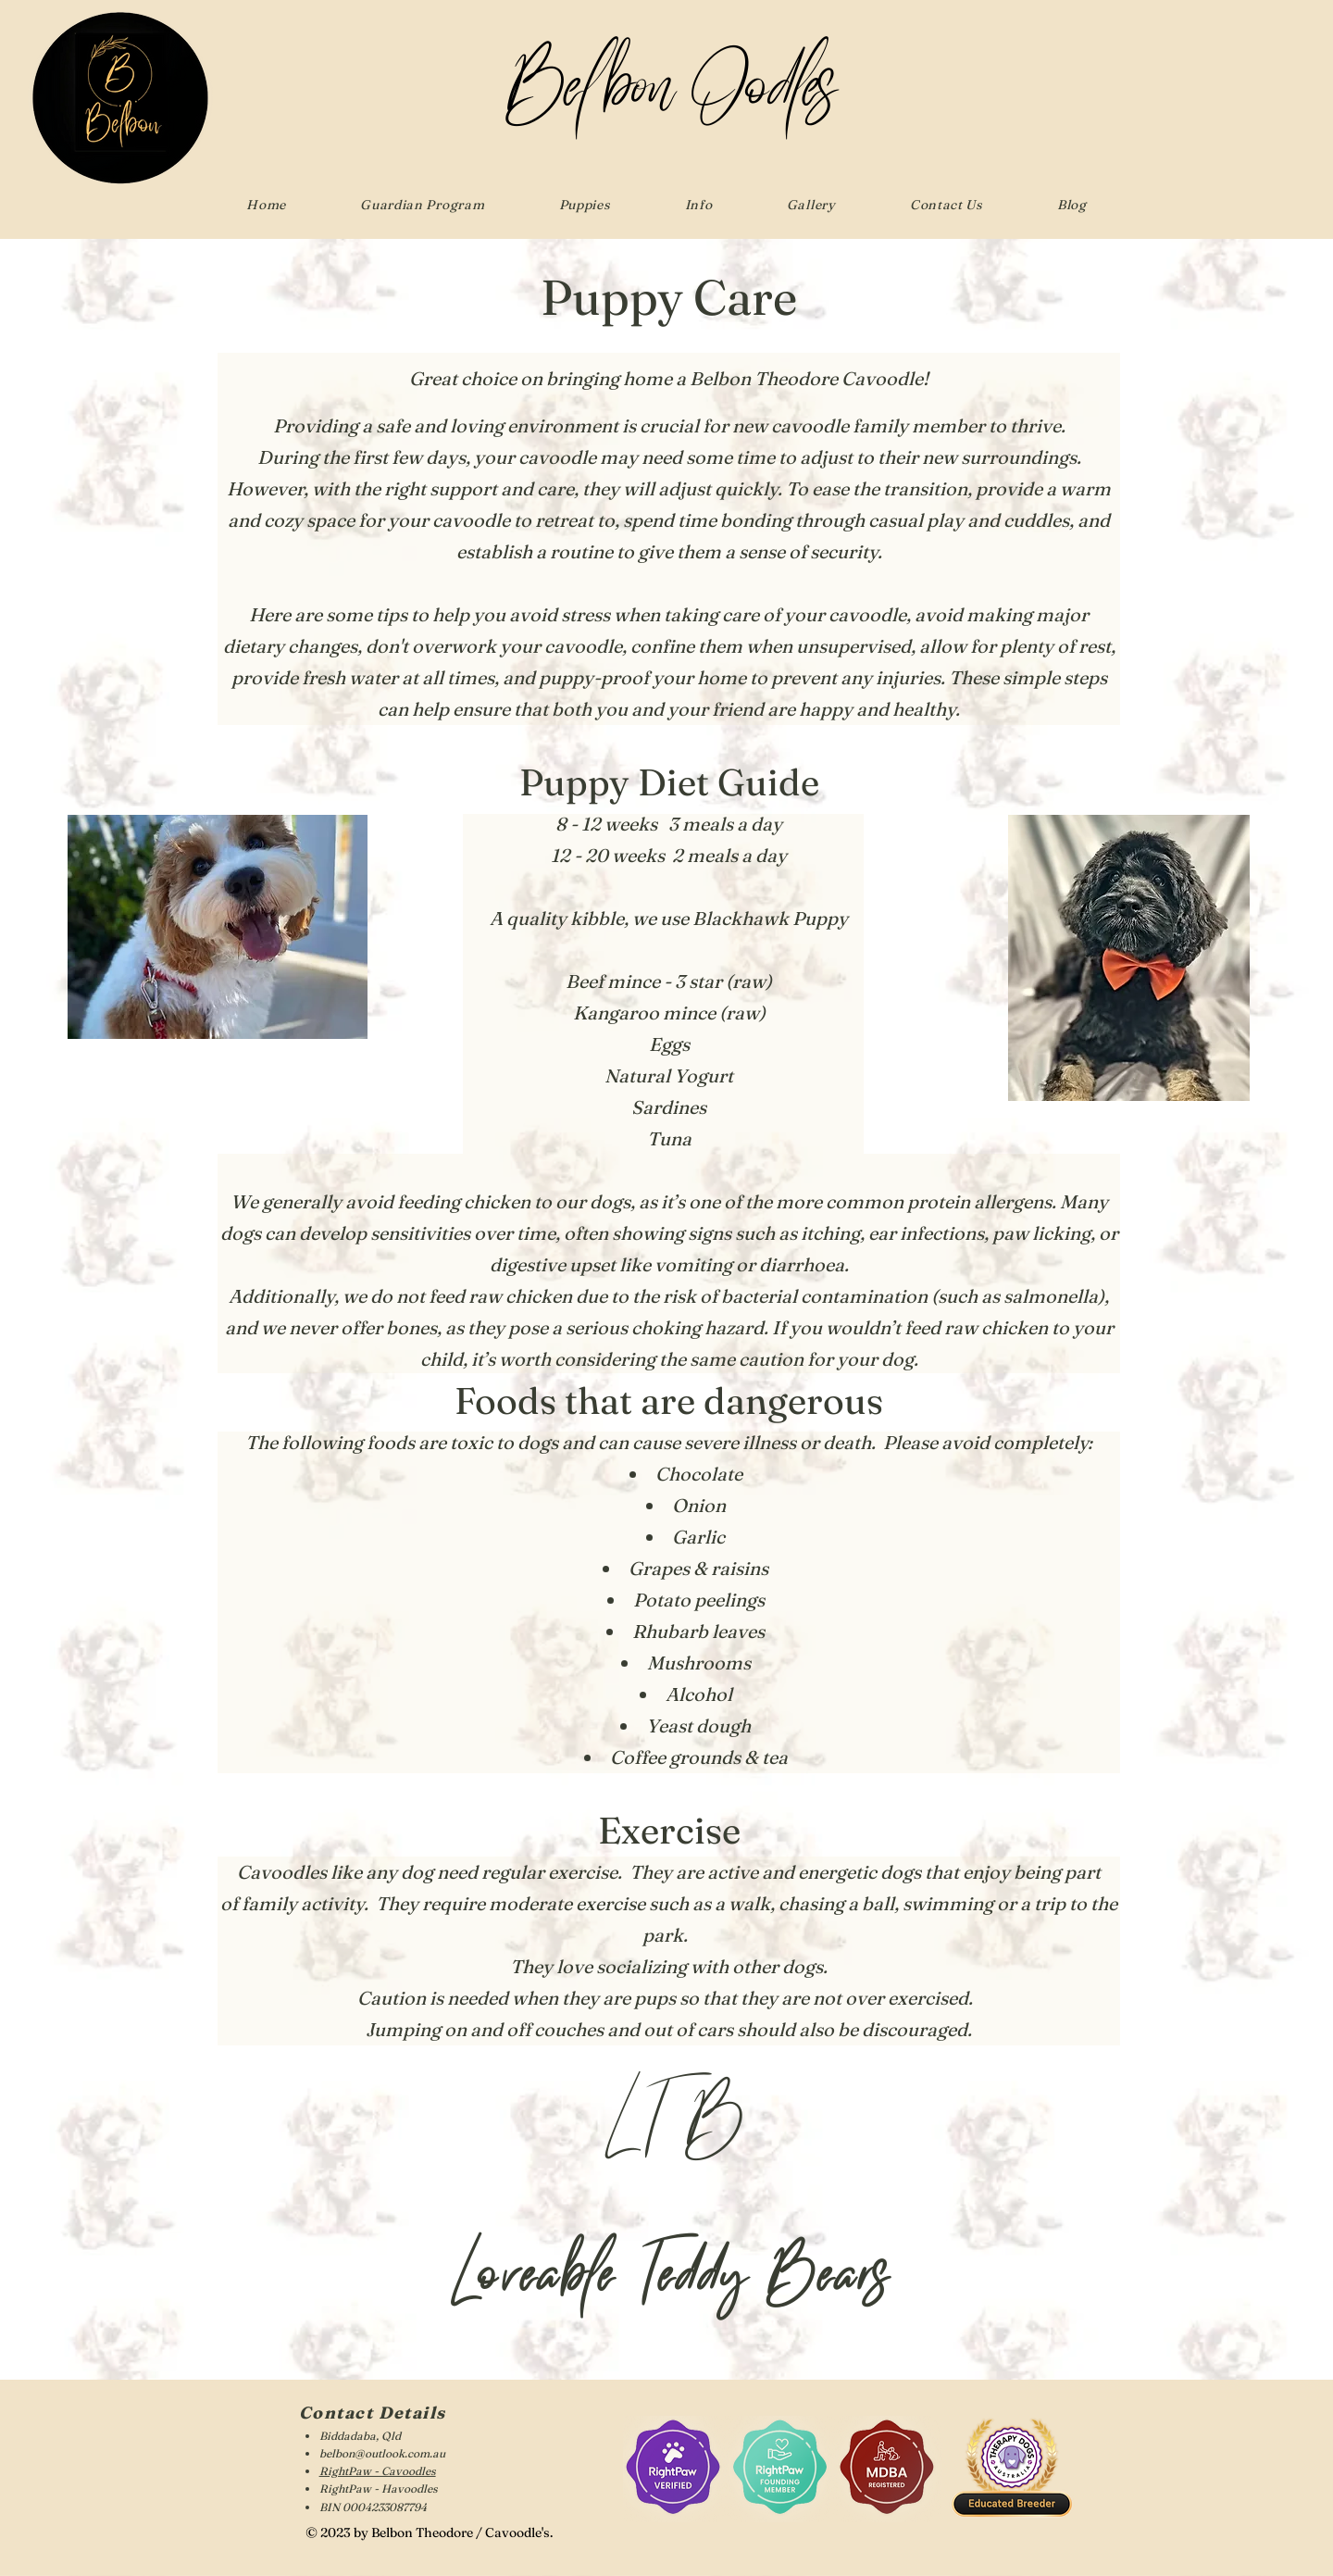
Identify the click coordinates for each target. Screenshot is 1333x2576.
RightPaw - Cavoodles (377, 2471)
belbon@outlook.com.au (382, 2453)
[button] (584, 204)
